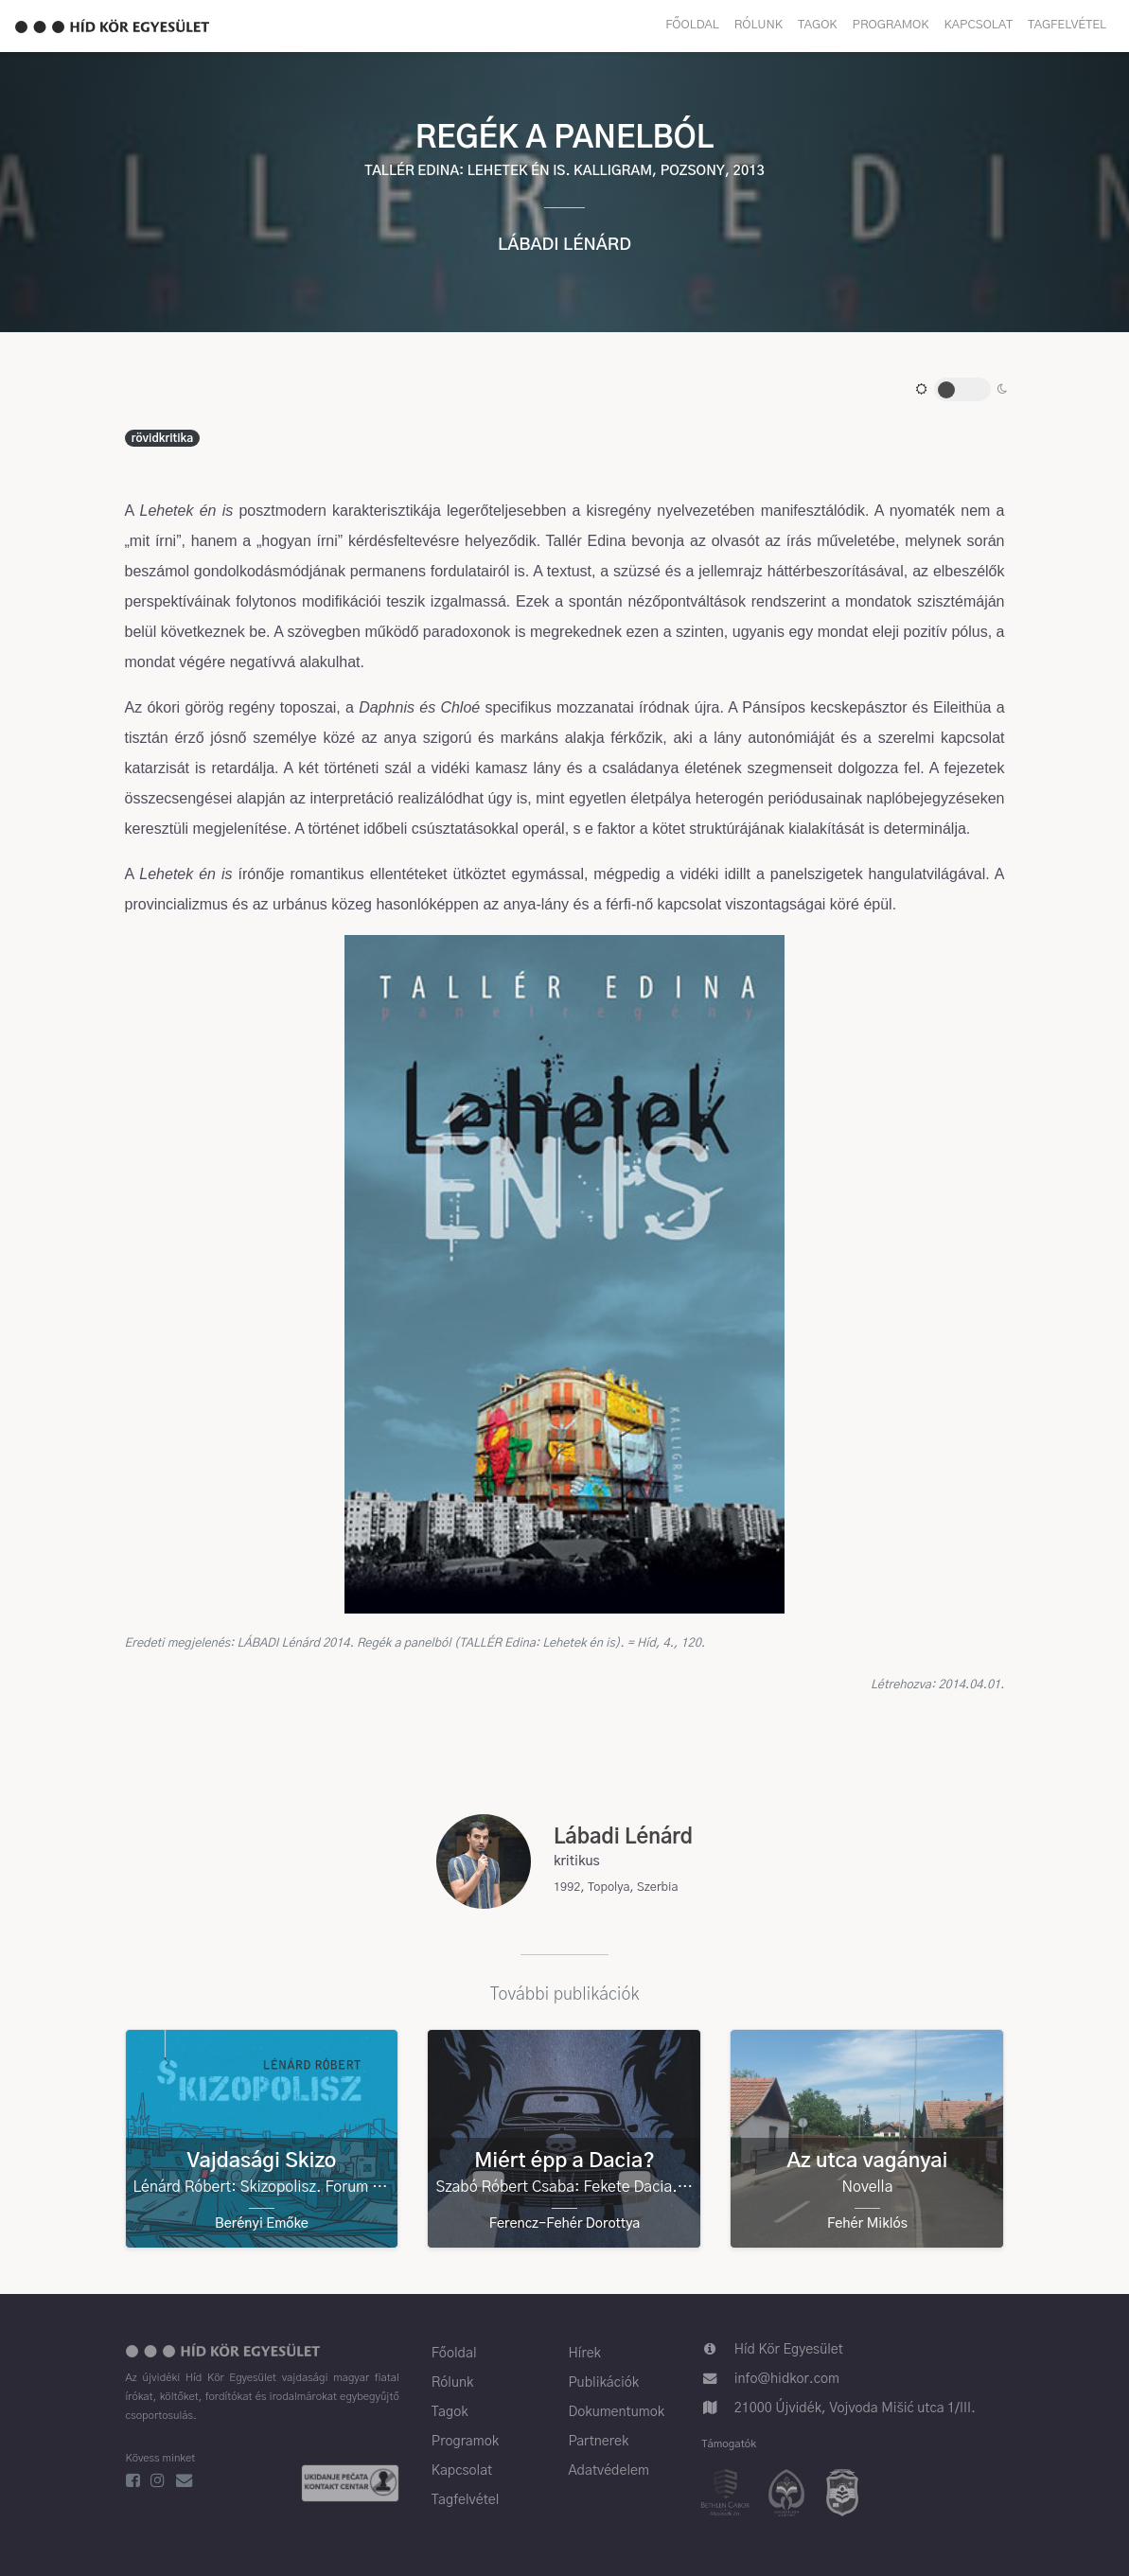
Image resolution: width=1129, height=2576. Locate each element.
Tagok (818, 25)
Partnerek (598, 2441)
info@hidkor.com (786, 2379)
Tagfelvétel (1067, 25)
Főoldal (692, 25)
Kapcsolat (978, 25)
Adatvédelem (608, 2471)
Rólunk (758, 25)
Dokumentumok (616, 2412)
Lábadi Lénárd (564, 245)
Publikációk (603, 2383)
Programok (891, 25)
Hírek (584, 2353)
